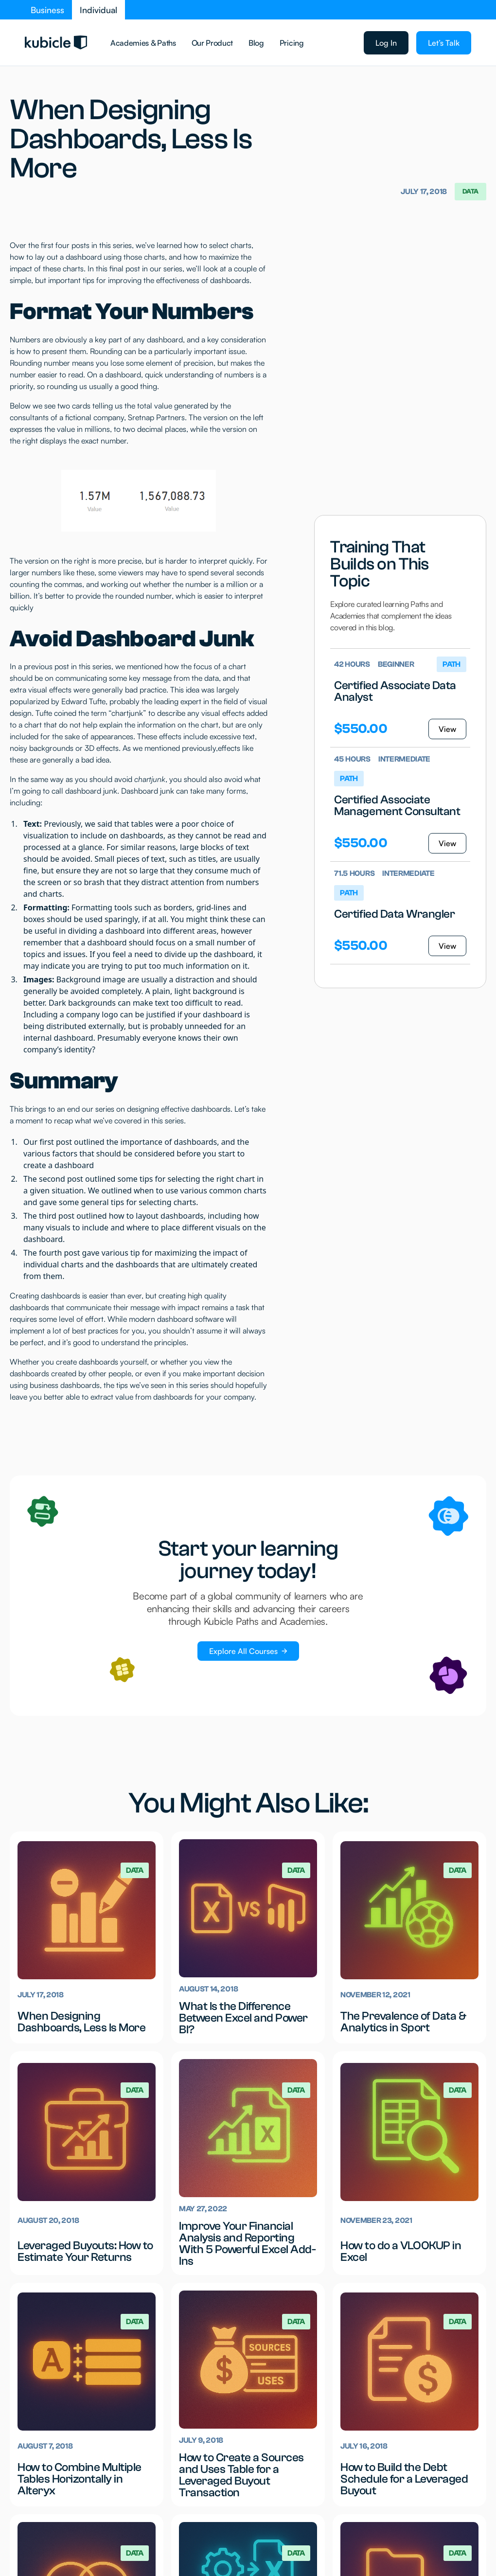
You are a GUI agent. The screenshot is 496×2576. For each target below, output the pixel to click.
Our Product (212, 43)
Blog (256, 43)
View (447, 729)
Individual (98, 9)
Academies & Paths (143, 43)
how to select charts (217, 245)
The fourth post (51, 1252)
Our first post (47, 1142)
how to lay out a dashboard (56, 257)
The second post (53, 1178)
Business (47, 9)
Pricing (292, 43)
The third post (48, 1215)
